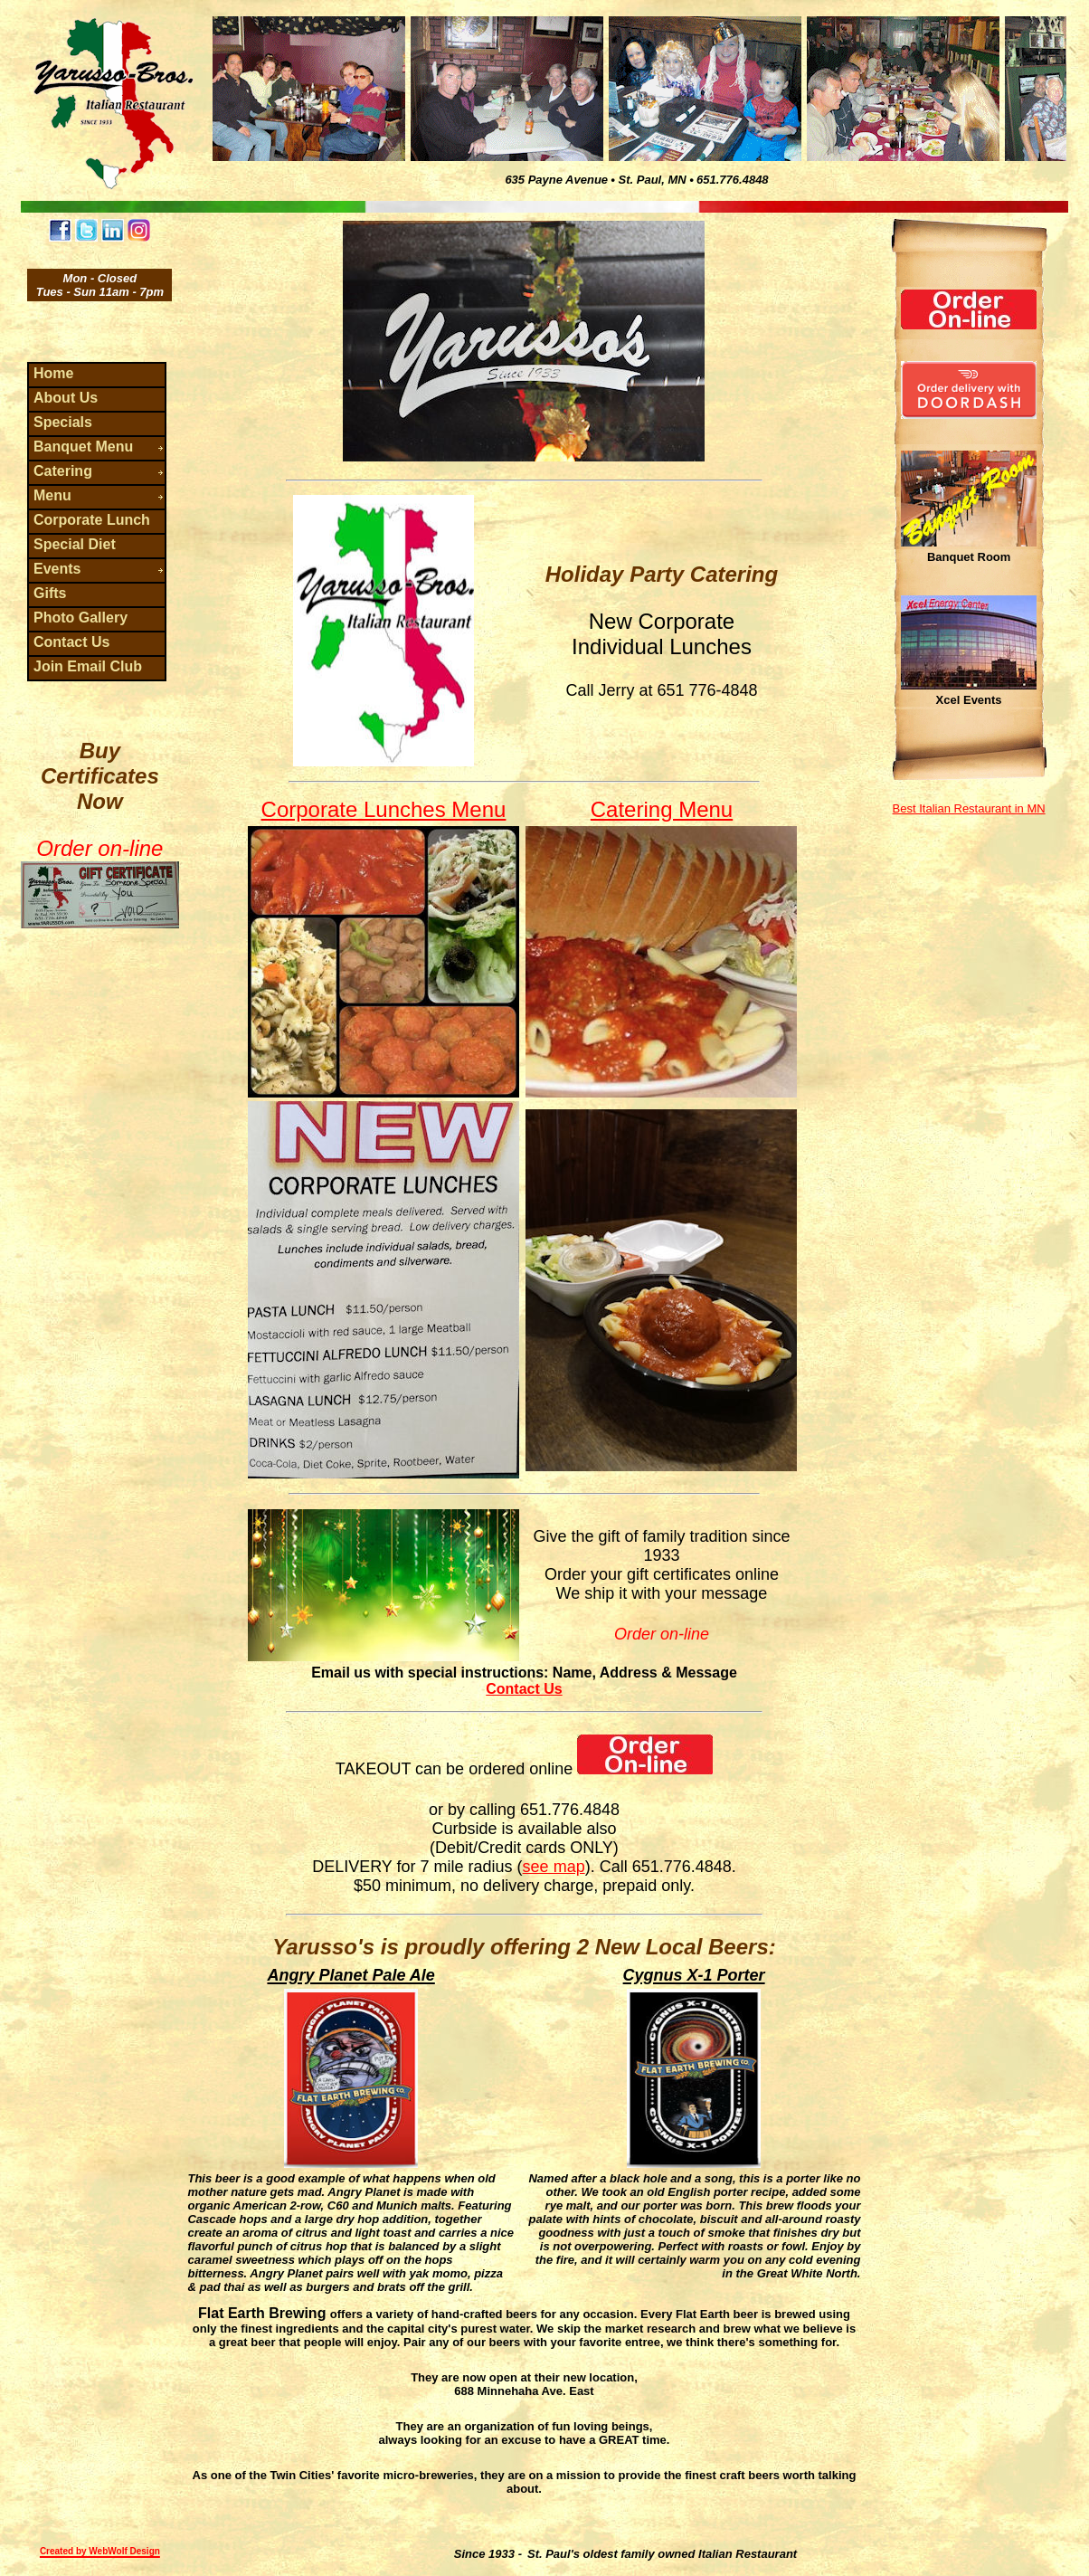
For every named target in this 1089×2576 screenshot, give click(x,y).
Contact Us (524, 1689)
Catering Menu (662, 809)
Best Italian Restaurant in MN (969, 808)
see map (554, 1867)
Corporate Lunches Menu (384, 809)
